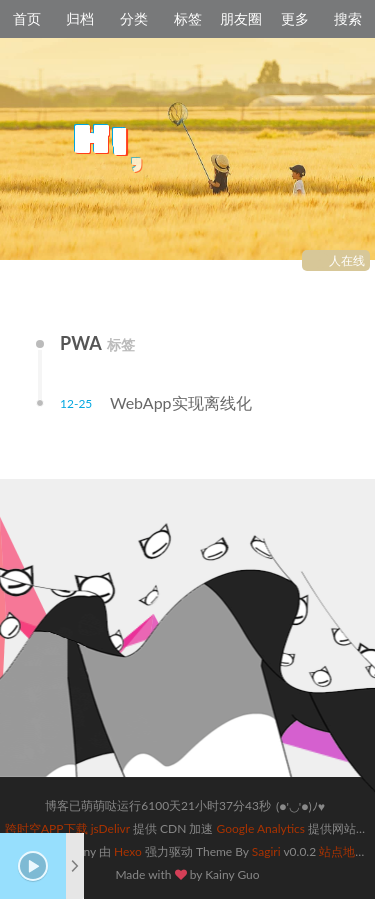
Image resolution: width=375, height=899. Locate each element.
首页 (27, 18)
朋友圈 (241, 18)
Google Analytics (261, 828)
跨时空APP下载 (46, 828)
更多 (295, 18)
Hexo (128, 851)
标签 (188, 18)
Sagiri (266, 851)
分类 (134, 18)
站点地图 (343, 851)
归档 (80, 18)
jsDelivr (110, 828)
